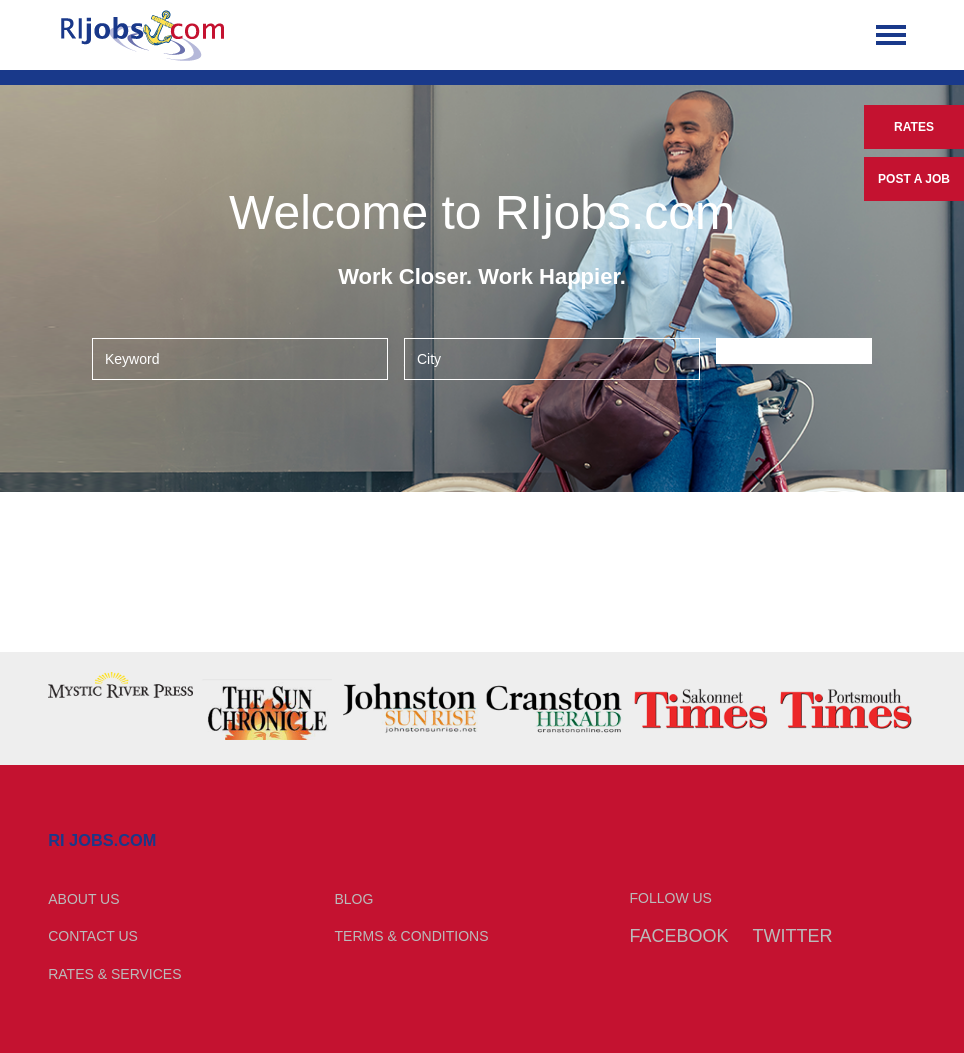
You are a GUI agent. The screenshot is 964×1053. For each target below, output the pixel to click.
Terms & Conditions (412, 936)
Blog (354, 899)
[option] (120, 685)
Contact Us (93, 936)
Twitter (792, 936)
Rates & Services (114, 974)
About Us (83, 899)
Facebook (679, 936)
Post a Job (914, 179)
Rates (914, 127)
